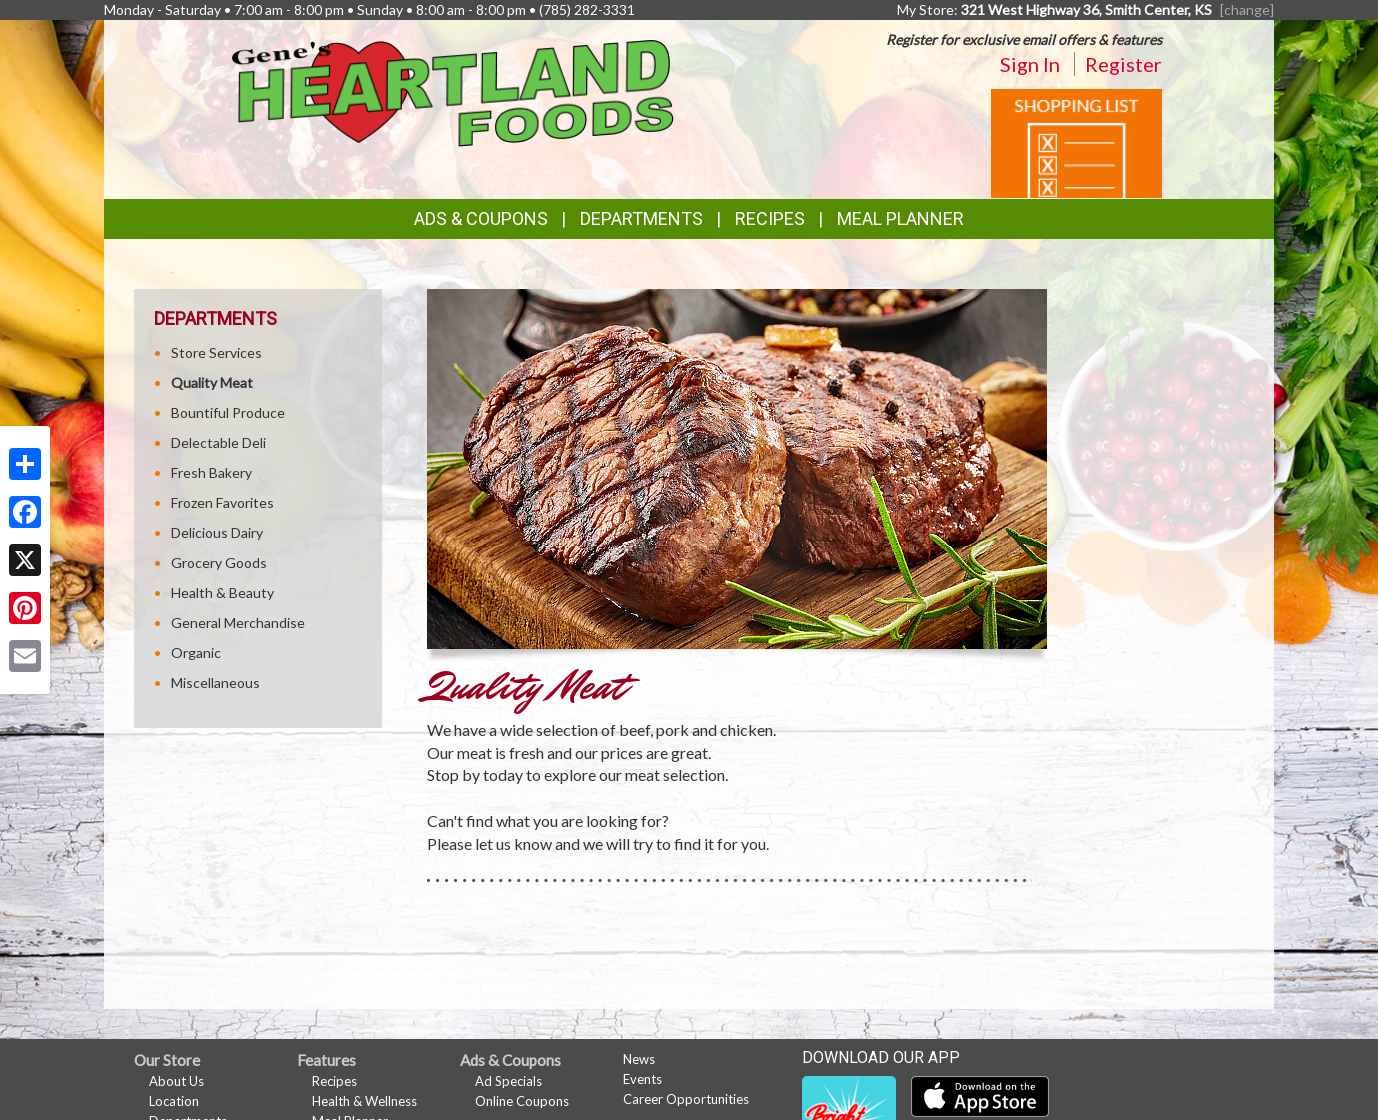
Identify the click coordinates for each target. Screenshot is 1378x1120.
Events (642, 1079)
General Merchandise (238, 622)
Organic (196, 652)
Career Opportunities (686, 1099)
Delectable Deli (218, 442)
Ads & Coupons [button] (481, 218)
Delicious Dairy (217, 532)
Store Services (216, 352)
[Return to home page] (453, 91)
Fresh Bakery (211, 472)
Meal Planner (900, 218)
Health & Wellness (364, 1101)
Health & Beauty (222, 592)
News (639, 1059)
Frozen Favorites (222, 502)
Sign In (1030, 64)
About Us (176, 1081)
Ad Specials (508, 1081)
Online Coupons (522, 1101)
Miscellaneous (215, 682)
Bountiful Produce (228, 412)
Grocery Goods (219, 562)
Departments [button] (641, 218)
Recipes (770, 218)
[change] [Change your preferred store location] (1247, 9)
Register (1123, 64)
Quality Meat (212, 382)
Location (174, 1101)
